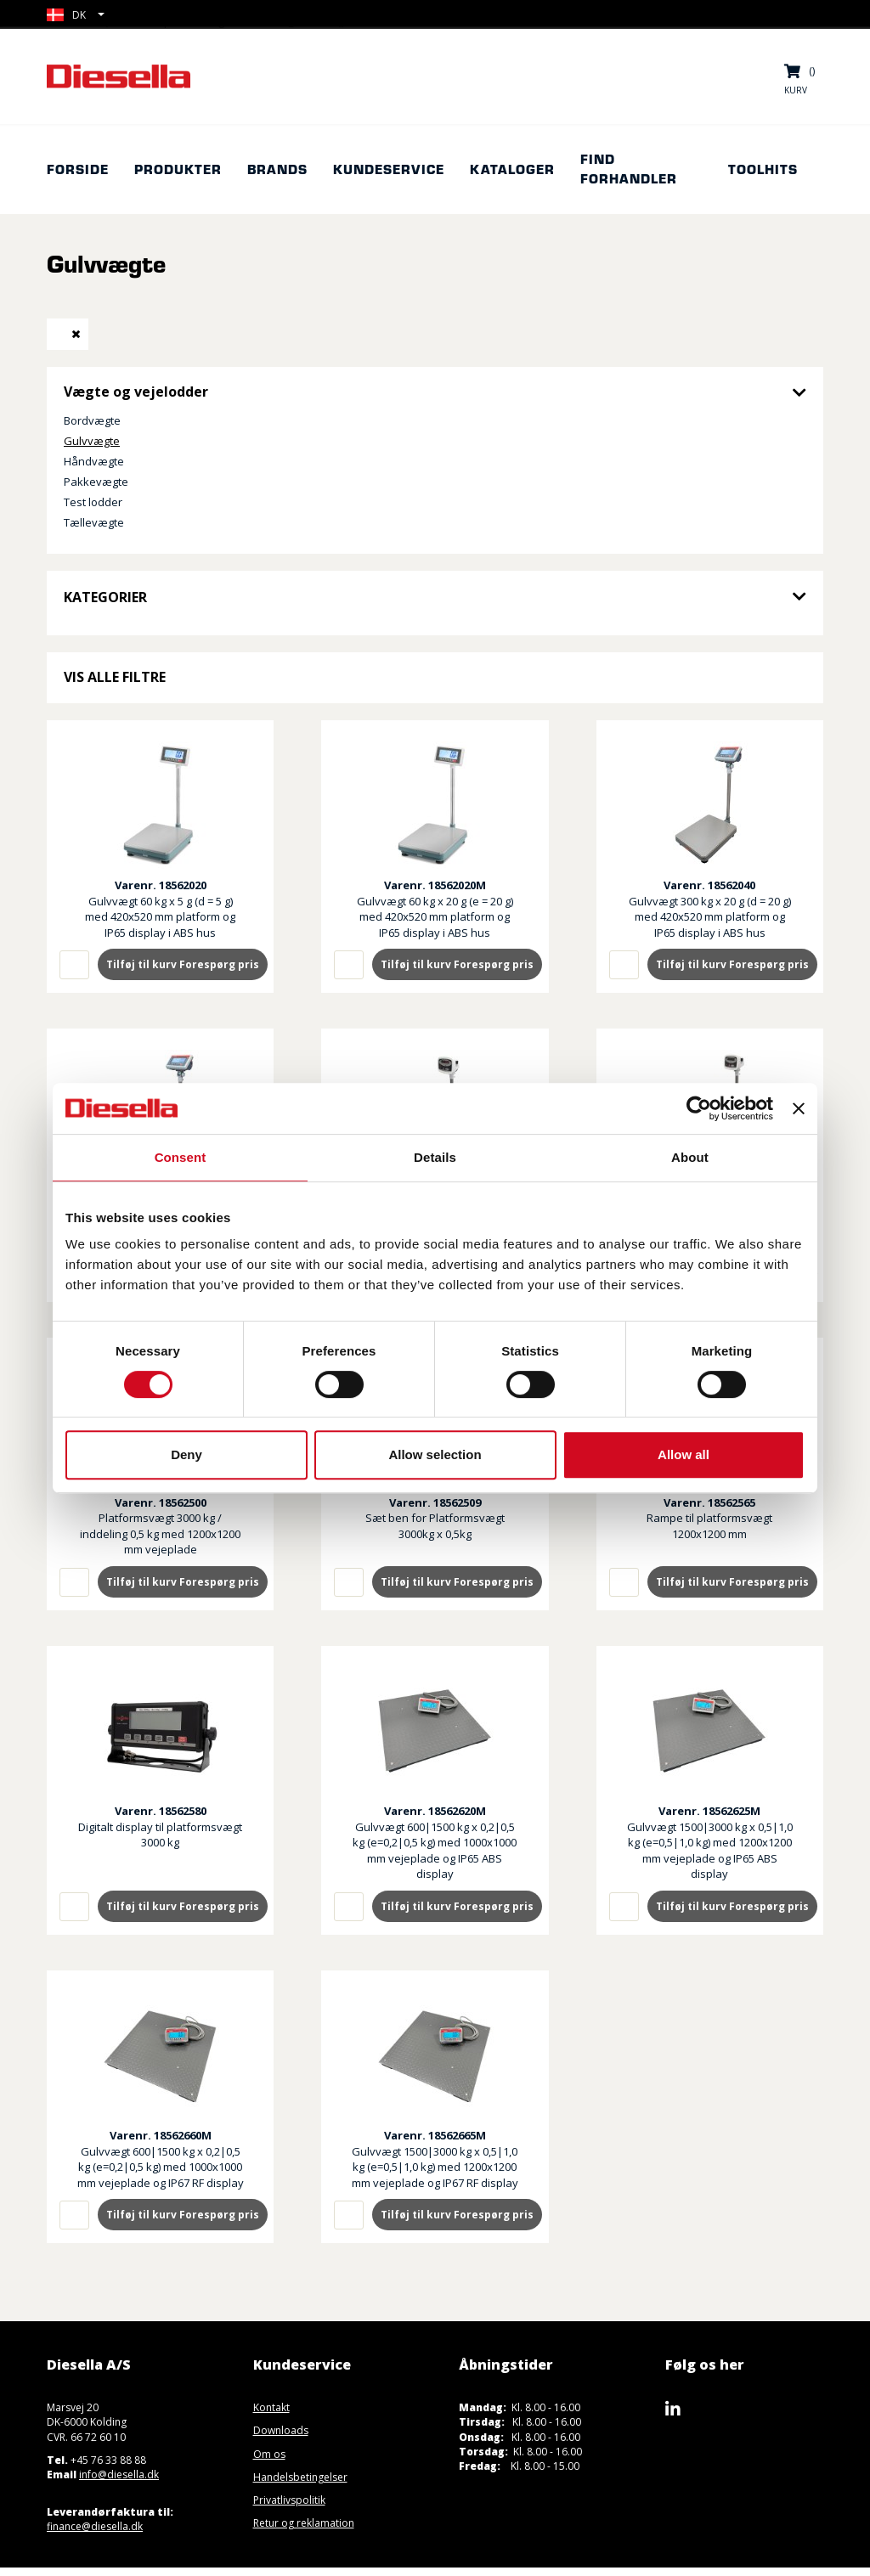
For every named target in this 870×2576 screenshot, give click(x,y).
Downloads (280, 2430)
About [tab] (690, 1157)
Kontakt (271, 2407)
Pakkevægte (96, 481)
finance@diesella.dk (95, 2526)
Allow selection (434, 1454)
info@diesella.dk (119, 2474)
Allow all (683, 1454)
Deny (186, 1454)
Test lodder (93, 502)
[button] (76, 15)
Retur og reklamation (303, 2523)
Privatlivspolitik (289, 2500)
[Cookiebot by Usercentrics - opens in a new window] (698, 1108)
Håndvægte (94, 461)
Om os (269, 2454)
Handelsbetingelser (300, 2477)
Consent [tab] (180, 1157)
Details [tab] (435, 1157)
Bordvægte (92, 420)
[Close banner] (799, 1108)
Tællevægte (94, 522)
